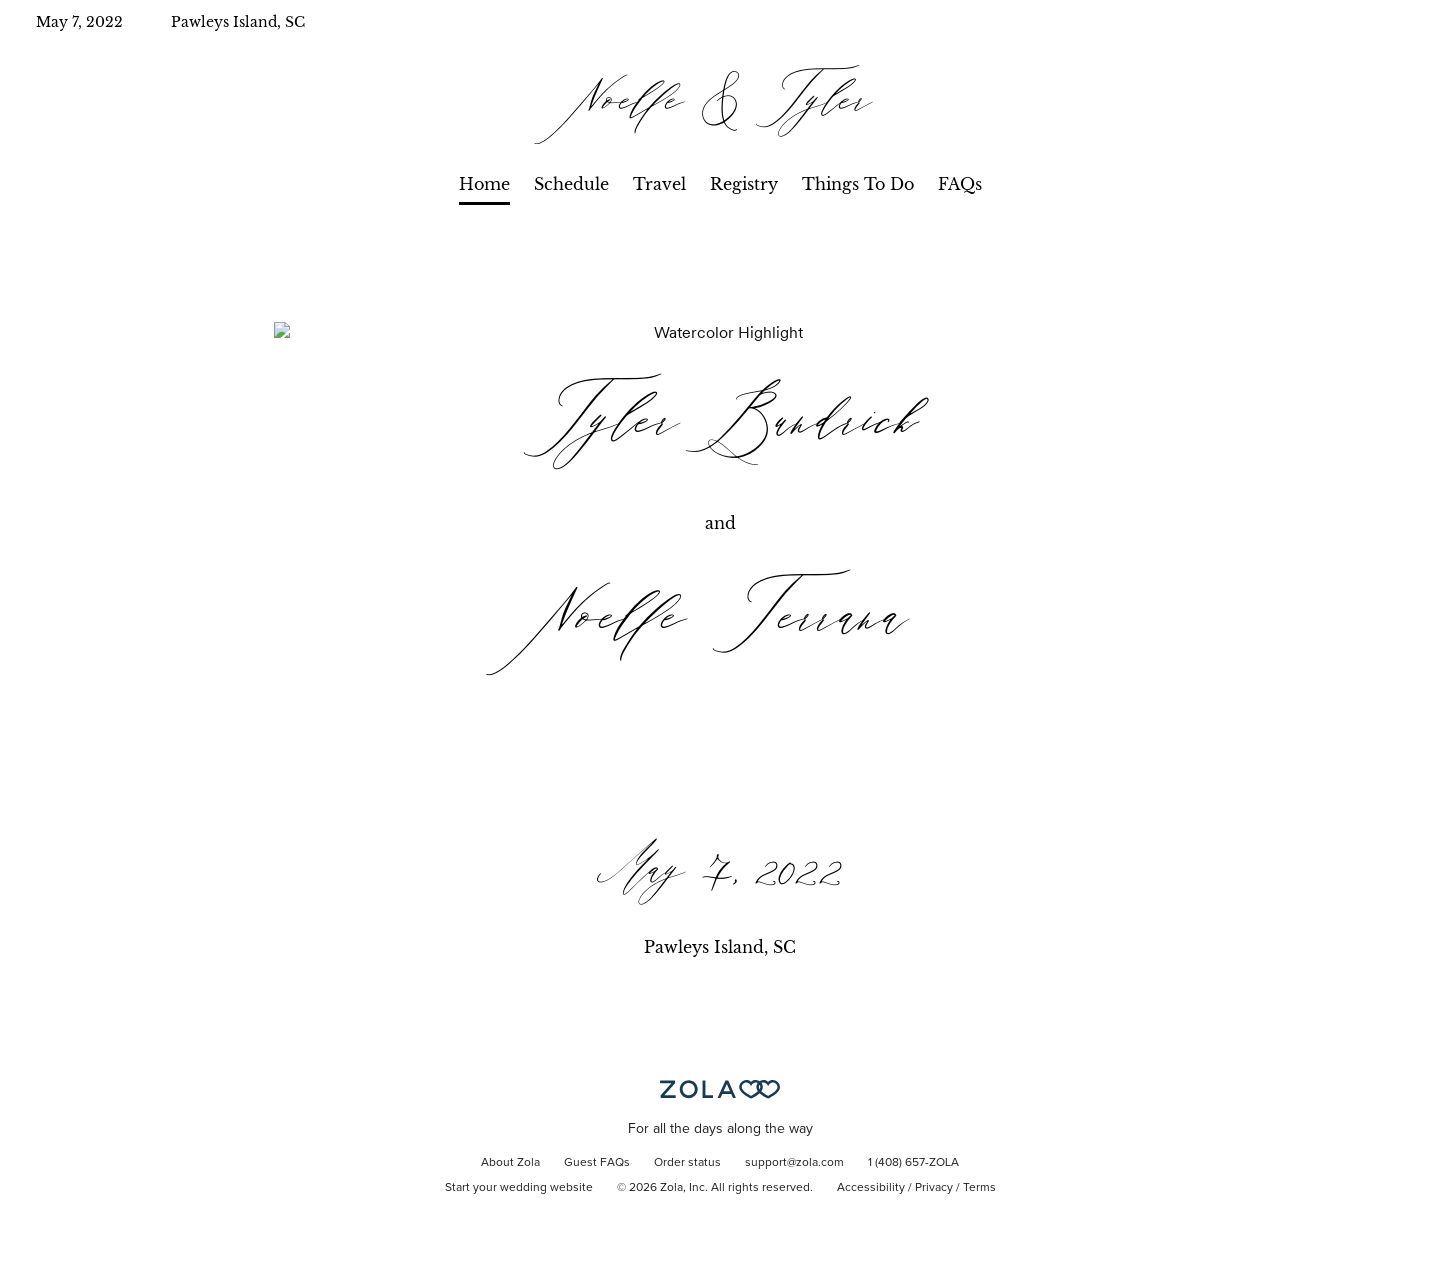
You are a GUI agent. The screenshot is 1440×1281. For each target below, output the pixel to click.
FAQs (960, 184)
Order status (687, 1163)
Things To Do (858, 184)
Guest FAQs (597, 1163)
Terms (979, 1188)
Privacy (934, 1188)
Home (484, 184)
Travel (659, 184)
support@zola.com (794, 1163)
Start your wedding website (519, 1188)
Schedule (571, 184)
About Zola (510, 1163)
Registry (744, 184)
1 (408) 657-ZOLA (913, 1163)
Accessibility (871, 1188)
